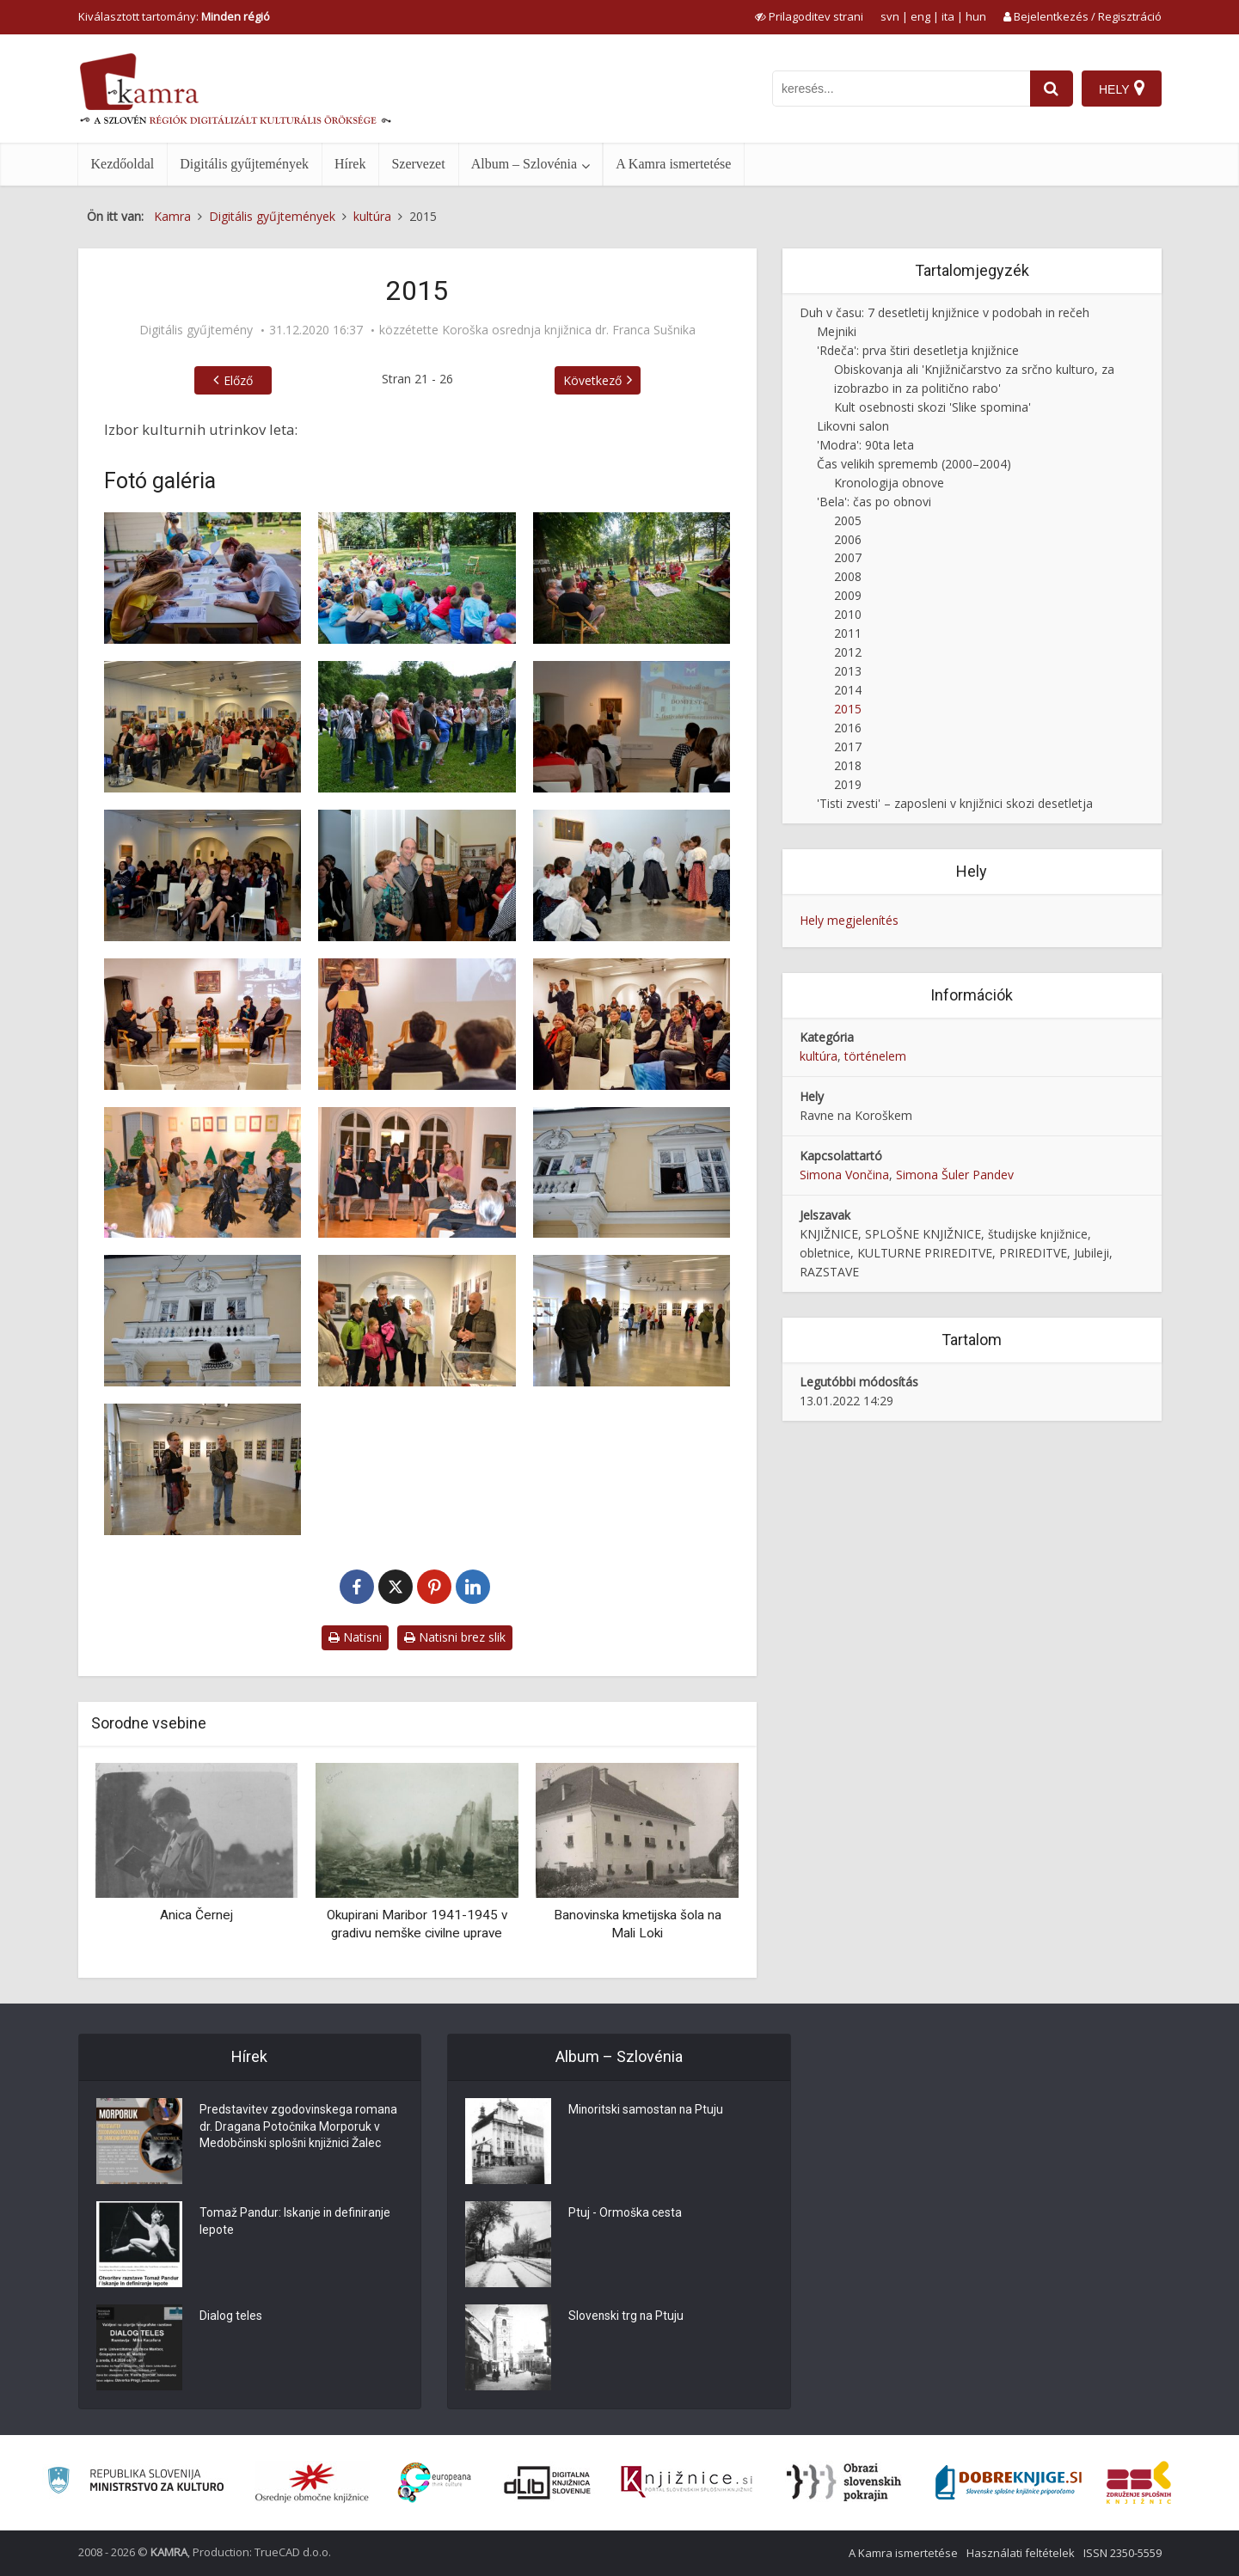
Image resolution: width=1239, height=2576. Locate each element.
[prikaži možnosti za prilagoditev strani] (809, 16)
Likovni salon (853, 426)
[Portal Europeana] (435, 2483)
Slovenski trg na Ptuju (626, 2317)
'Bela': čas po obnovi (874, 501)
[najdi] (1051, 88)
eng (920, 16)
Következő (592, 380)
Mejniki (836, 331)
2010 (848, 614)
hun (976, 16)
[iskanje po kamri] (901, 88)
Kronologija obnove (889, 482)
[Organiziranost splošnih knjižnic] (312, 2482)
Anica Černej (196, 1915)
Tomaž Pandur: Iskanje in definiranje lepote (297, 2222)
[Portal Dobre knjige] (1008, 2482)
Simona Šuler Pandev (955, 1174)
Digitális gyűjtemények (244, 163)
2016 (848, 727)
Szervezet (418, 163)
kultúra (818, 1056)
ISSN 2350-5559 (1122, 2553)
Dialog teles (230, 2317)
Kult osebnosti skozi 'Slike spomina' (932, 407)
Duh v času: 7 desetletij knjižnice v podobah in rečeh (944, 312)
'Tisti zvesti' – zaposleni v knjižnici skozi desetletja (955, 803)
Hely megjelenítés (849, 920)
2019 (848, 784)
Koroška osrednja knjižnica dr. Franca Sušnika (569, 330)
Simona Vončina (844, 1174)
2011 (848, 633)
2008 (848, 576)
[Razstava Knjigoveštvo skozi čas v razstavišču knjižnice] (417, 1320)
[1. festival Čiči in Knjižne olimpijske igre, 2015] (203, 578)
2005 (848, 520)
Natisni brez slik (455, 1637)
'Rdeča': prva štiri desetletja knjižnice (918, 350)
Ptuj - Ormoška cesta (625, 2214)
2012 (848, 652)
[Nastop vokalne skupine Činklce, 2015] (417, 1173)
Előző (238, 380)
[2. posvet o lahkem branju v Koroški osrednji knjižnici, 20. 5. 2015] (203, 726)
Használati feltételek (1020, 2553)
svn (889, 16)
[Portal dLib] (547, 2482)
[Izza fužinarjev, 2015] (203, 1024)
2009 (848, 595)
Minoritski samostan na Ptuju (647, 2111)
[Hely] (1122, 88)
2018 (848, 765)
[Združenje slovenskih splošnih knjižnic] (686, 2482)
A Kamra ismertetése (673, 163)
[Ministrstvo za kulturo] (135, 2482)
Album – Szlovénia (524, 163)
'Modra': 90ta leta (865, 445)
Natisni (355, 1637)
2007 (848, 557)
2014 (848, 690)
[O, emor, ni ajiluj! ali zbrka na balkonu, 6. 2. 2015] (632, 1173)
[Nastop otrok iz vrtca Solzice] (203, 1173)
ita (948, 16)
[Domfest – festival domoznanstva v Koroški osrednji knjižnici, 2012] (632, 726)
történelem (875, 1056)
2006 (848, 539)
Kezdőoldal (123, 163)
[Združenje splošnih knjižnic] (1139, 2482)
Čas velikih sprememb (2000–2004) (914, 464)
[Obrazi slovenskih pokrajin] (844, 2482)
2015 (848, 709)
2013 (848, 671)
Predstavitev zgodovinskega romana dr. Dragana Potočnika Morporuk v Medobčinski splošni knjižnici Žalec (299, 2128)
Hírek (349, 163)
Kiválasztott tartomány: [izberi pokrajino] (174, 16)
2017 (848, 746)
